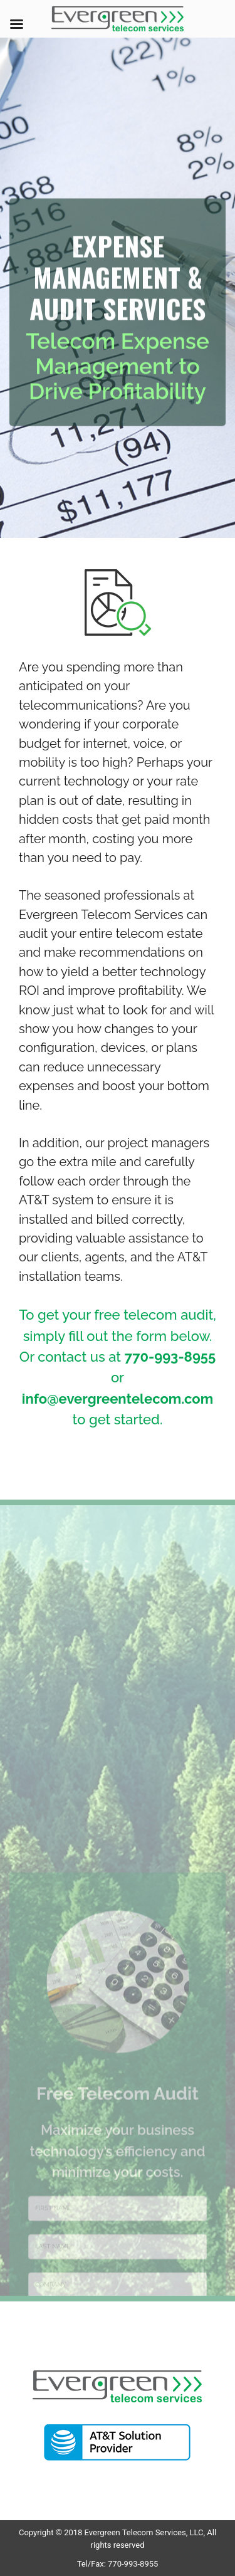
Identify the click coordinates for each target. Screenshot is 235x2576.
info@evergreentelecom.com (117, 1399)
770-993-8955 (170, 1356)
